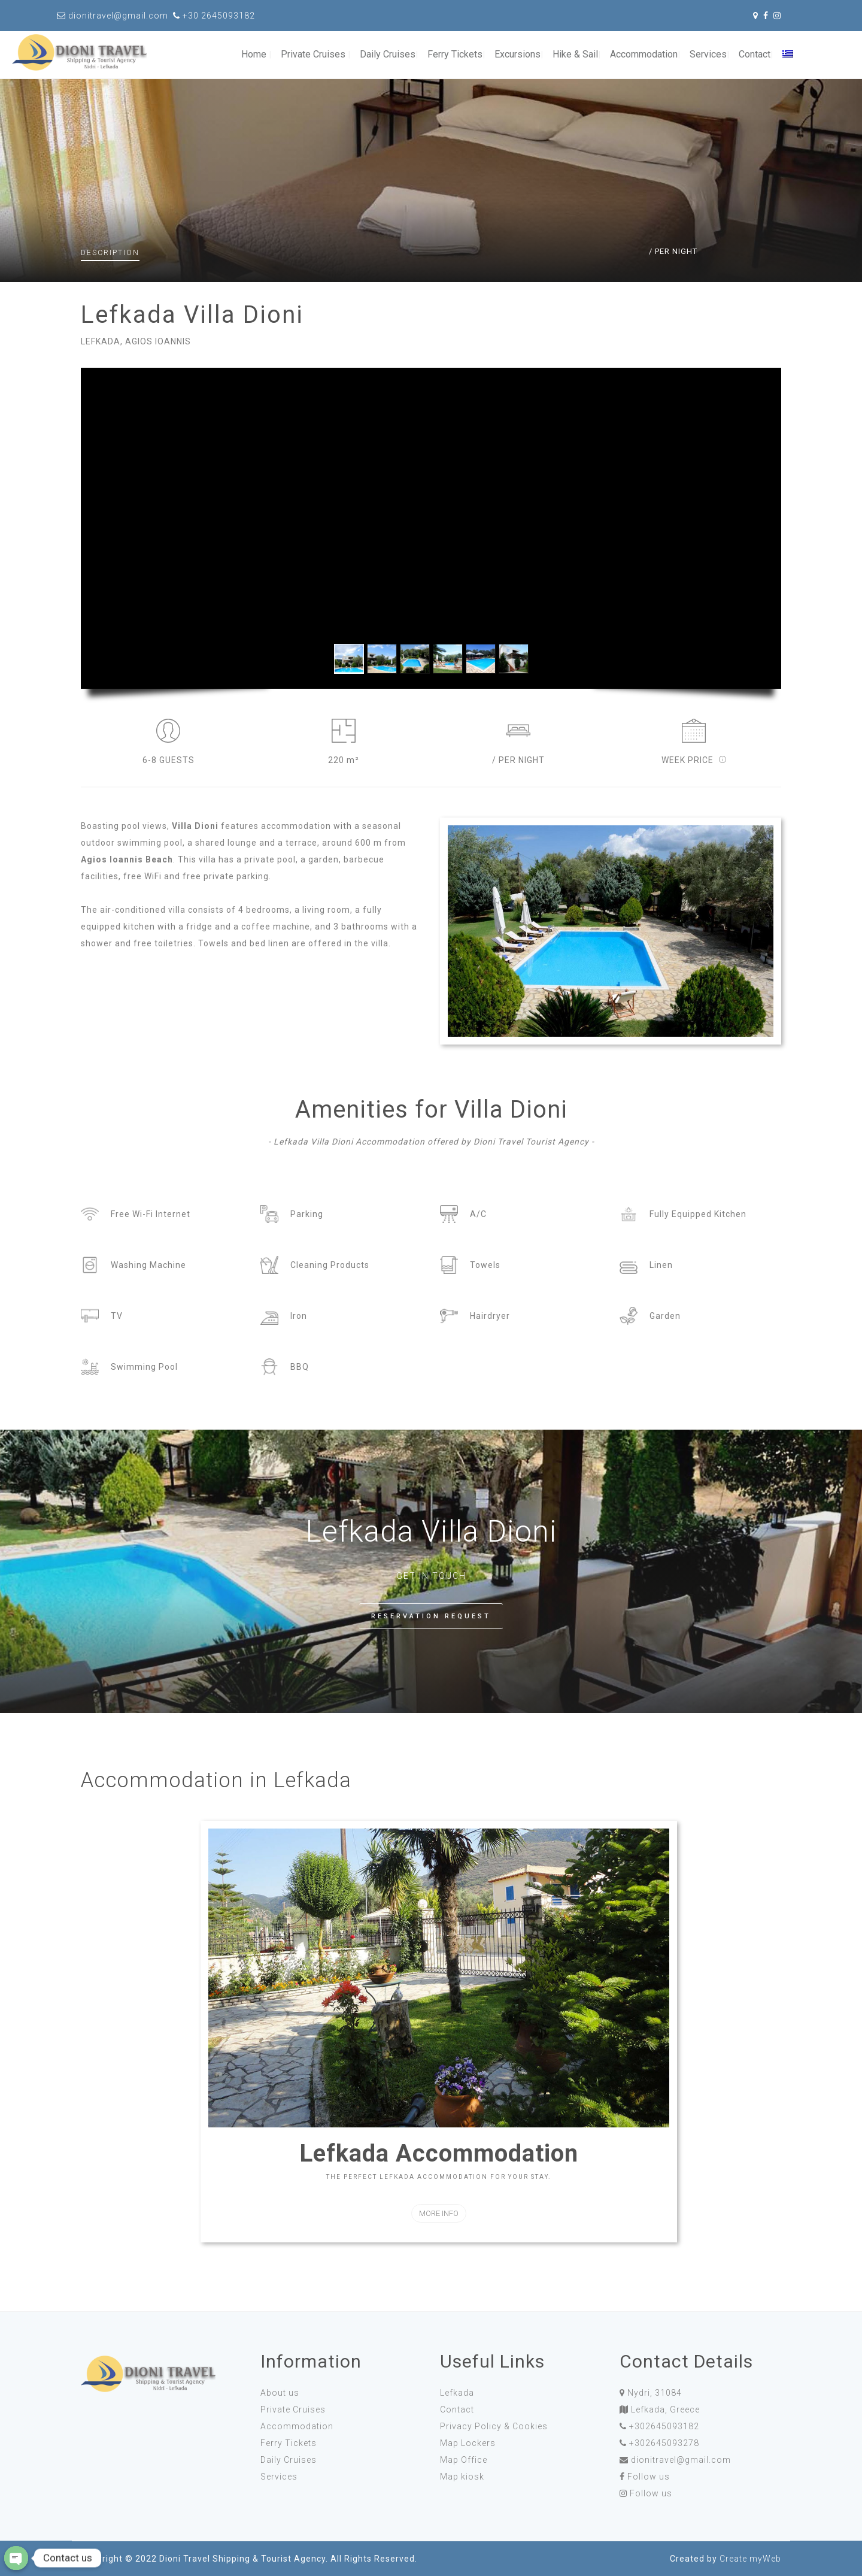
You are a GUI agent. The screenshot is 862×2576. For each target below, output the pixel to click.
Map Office (463, 2460)
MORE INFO (439, 2213)
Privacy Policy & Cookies (494, 2426)
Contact (754, 54)
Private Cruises (313, 54)
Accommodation (644, 54)
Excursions (517, 54)
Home (253, 54)
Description (110, 253)
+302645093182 (664, 2426)
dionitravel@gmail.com (681, 2460)
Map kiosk (462, 2476)
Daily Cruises (387, 54)
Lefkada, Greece (665, 2409)
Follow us (648, 2476)
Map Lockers (468, 2443)
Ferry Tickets (454, 54)
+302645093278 (664, 2443)
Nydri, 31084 (654, 2393)
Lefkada (457, 2393)
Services (708, 54)
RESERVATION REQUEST (431, 1616)
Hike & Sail (575, 54)
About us (279, 2393)
